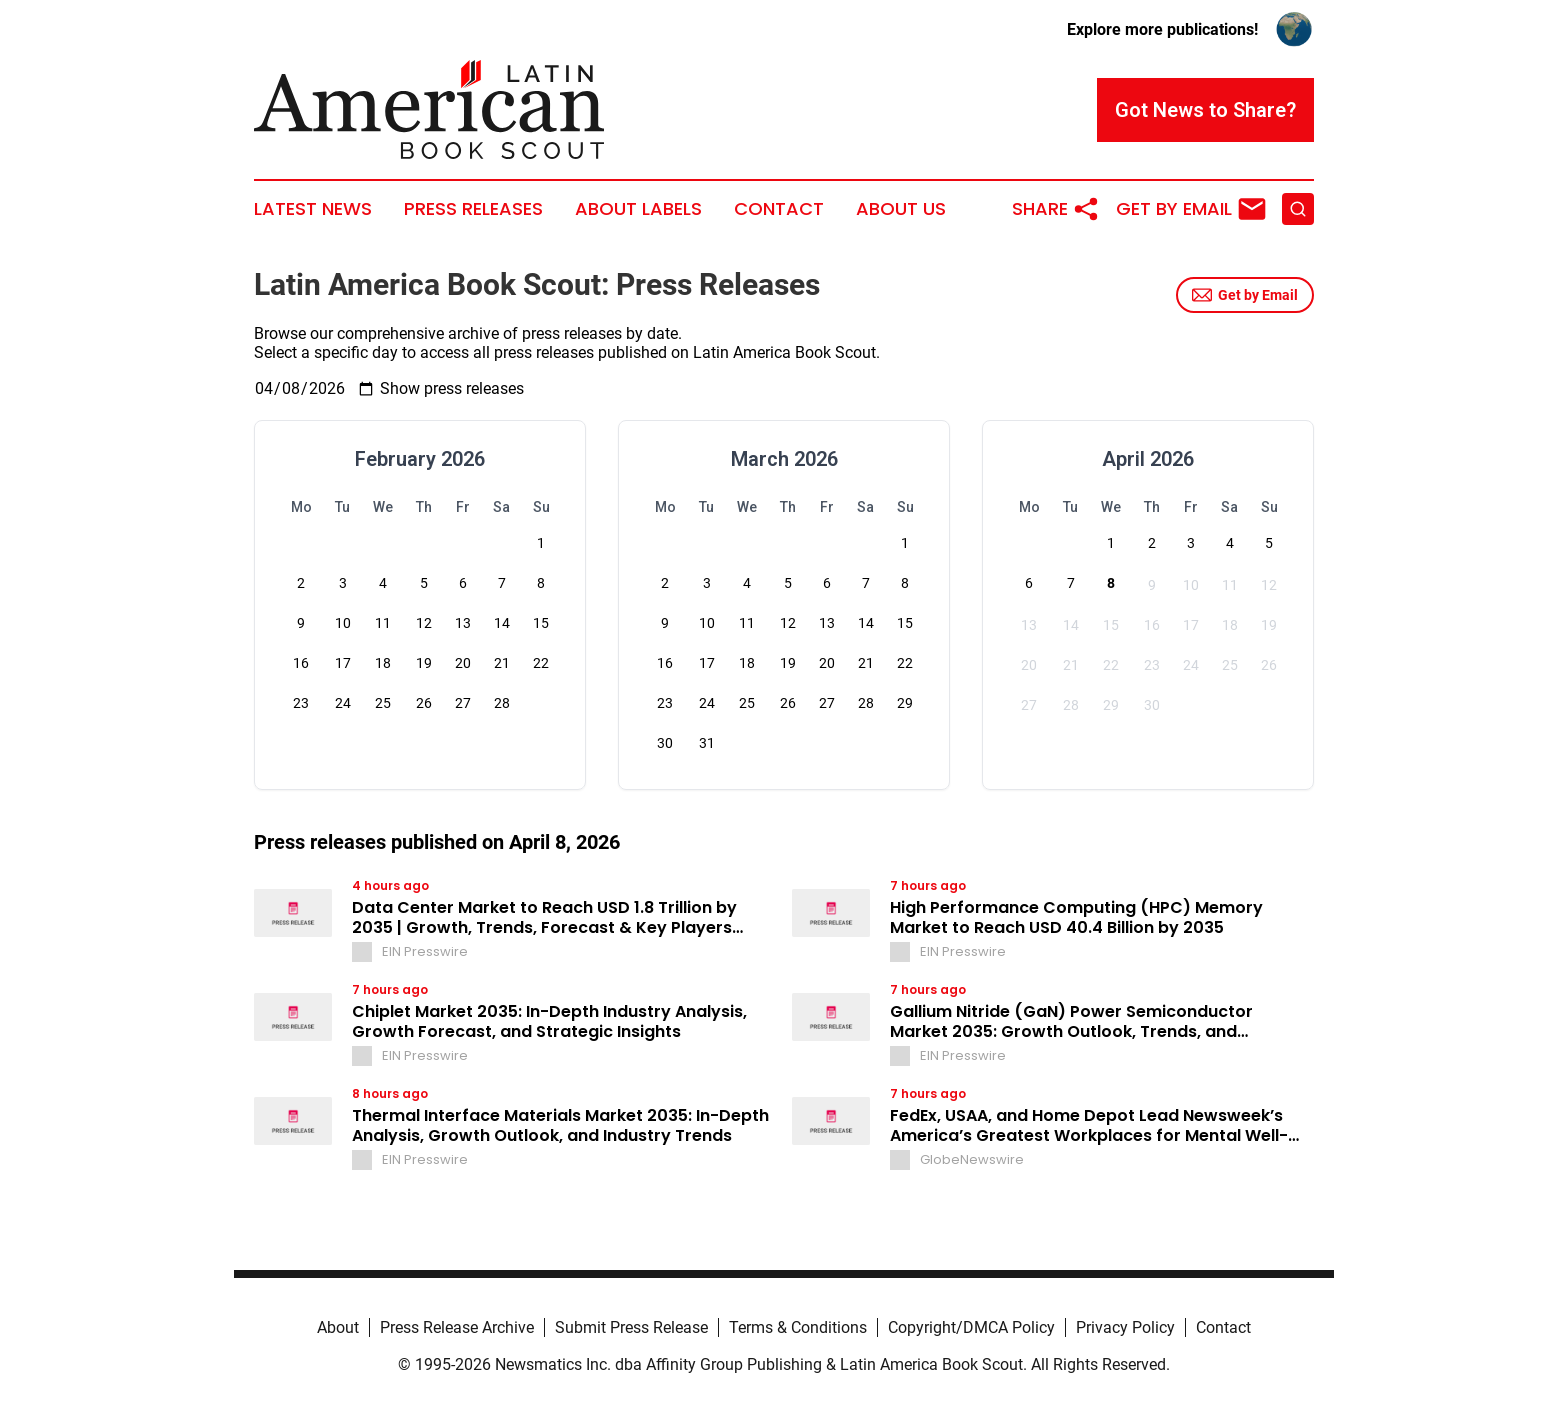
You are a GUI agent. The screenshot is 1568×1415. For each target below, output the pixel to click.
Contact (779, 209)
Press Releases (473, 209)
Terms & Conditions (798, 1327)
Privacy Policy (1125, 1327)
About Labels (638, 209)
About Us (901, 209)
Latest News (313, 209)
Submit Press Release (631, 1327)
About (338, 1327)
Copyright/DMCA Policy (971, 1327)
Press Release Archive (457, 1327)
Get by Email (1245, 295)
